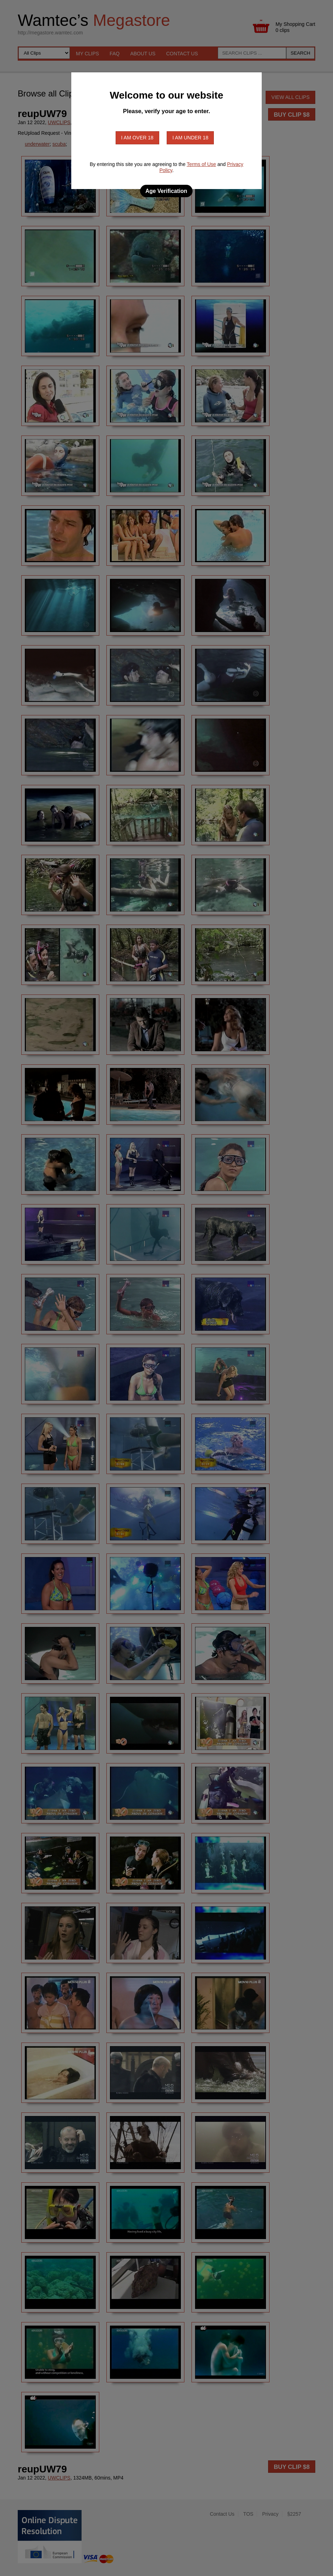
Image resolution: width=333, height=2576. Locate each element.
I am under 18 (190, 137)
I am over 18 (137, 137)
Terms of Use (201, 164)
